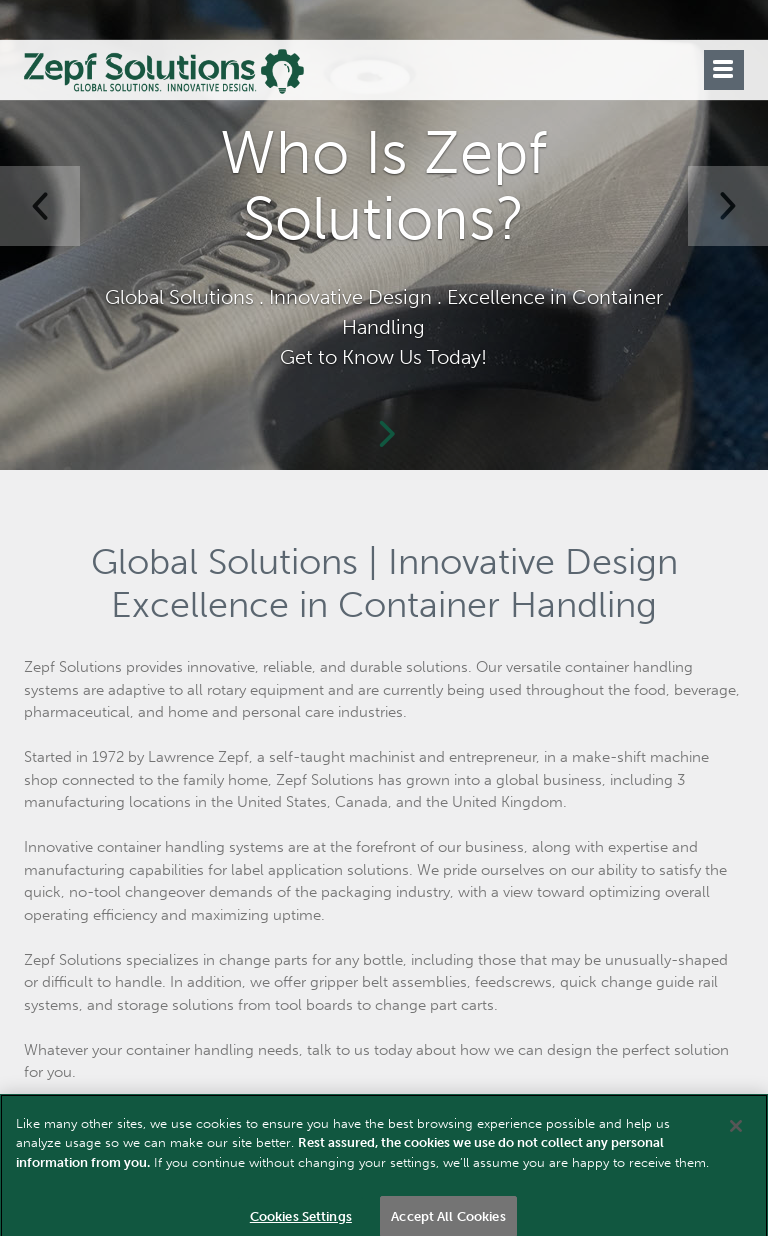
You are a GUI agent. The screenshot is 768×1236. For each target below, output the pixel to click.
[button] (40, 206)
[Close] (736, 1135)
